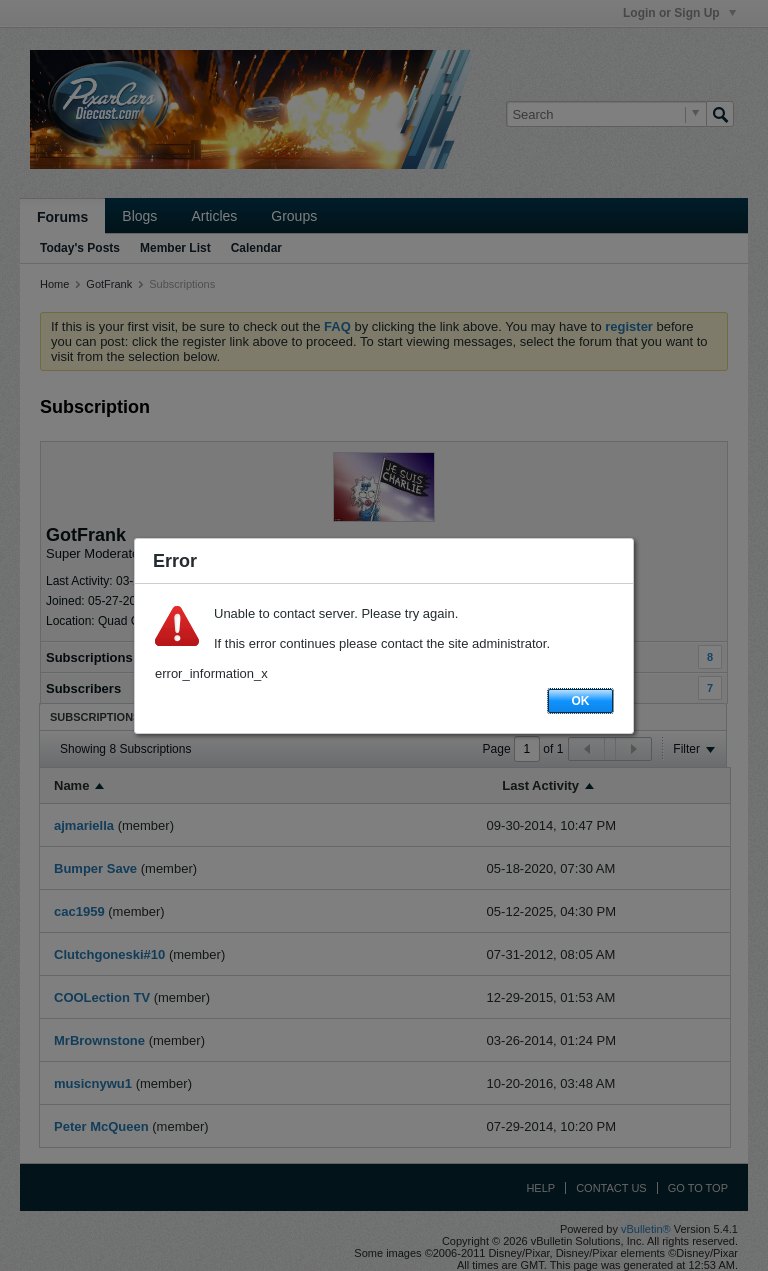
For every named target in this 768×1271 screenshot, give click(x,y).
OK (581, 701)
